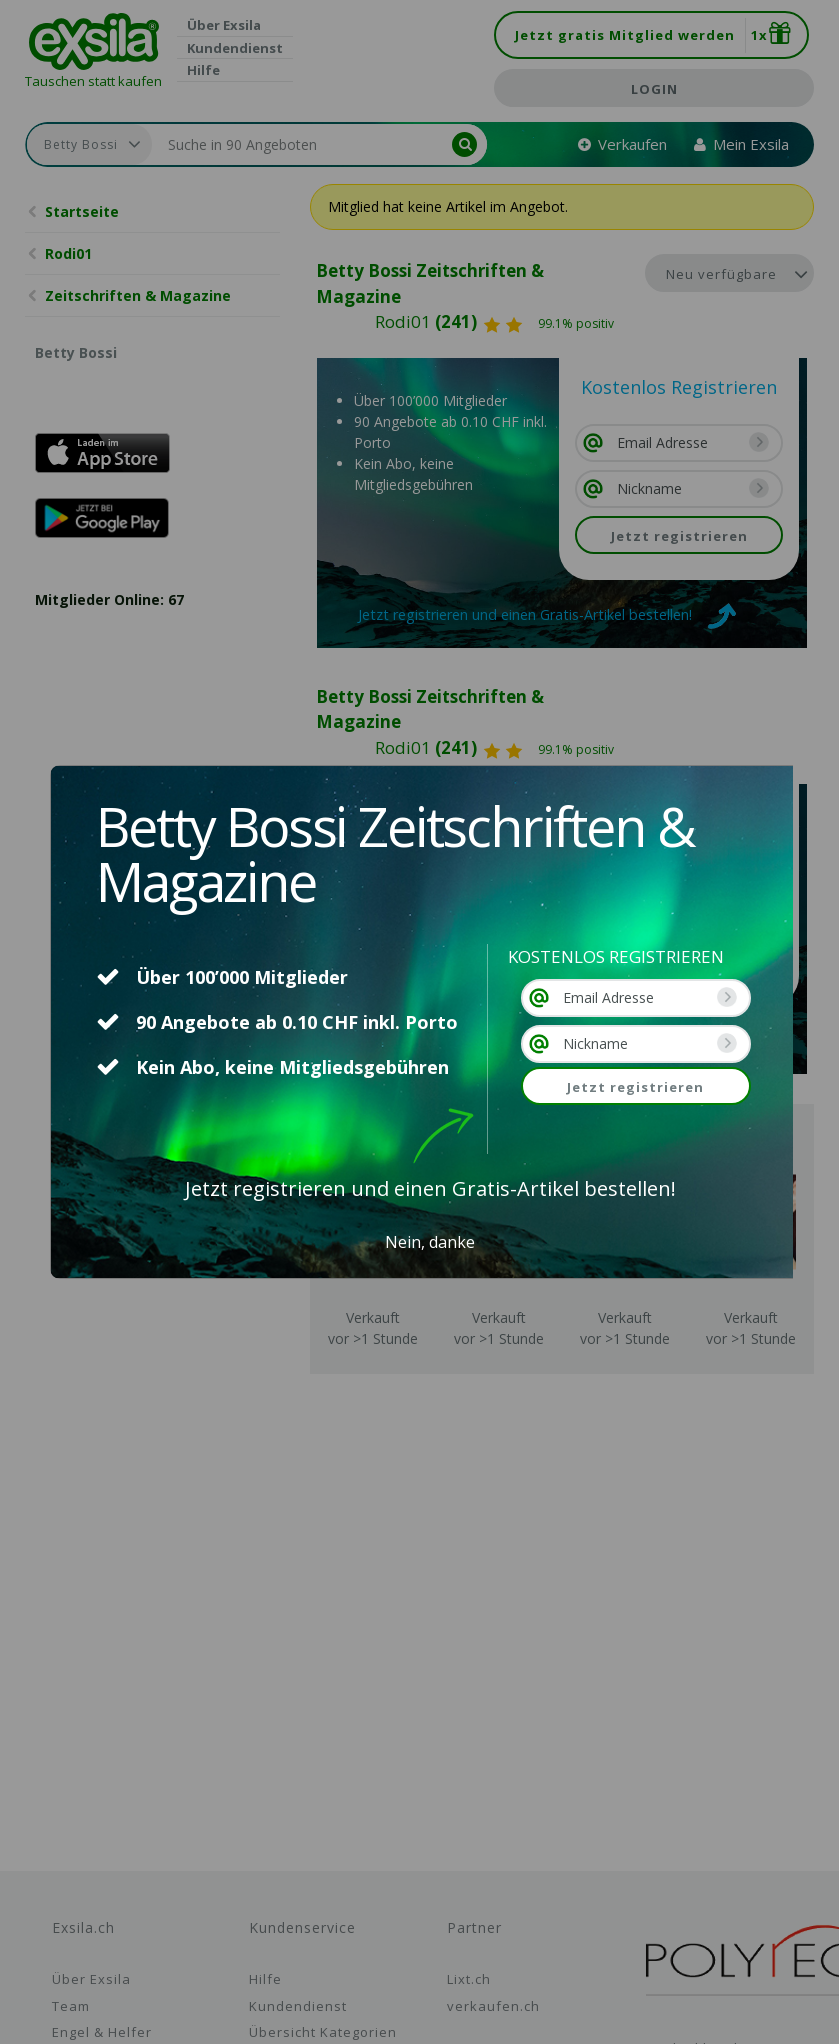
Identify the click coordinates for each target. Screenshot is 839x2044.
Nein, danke (430, 1242)
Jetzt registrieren (635, 1087)
